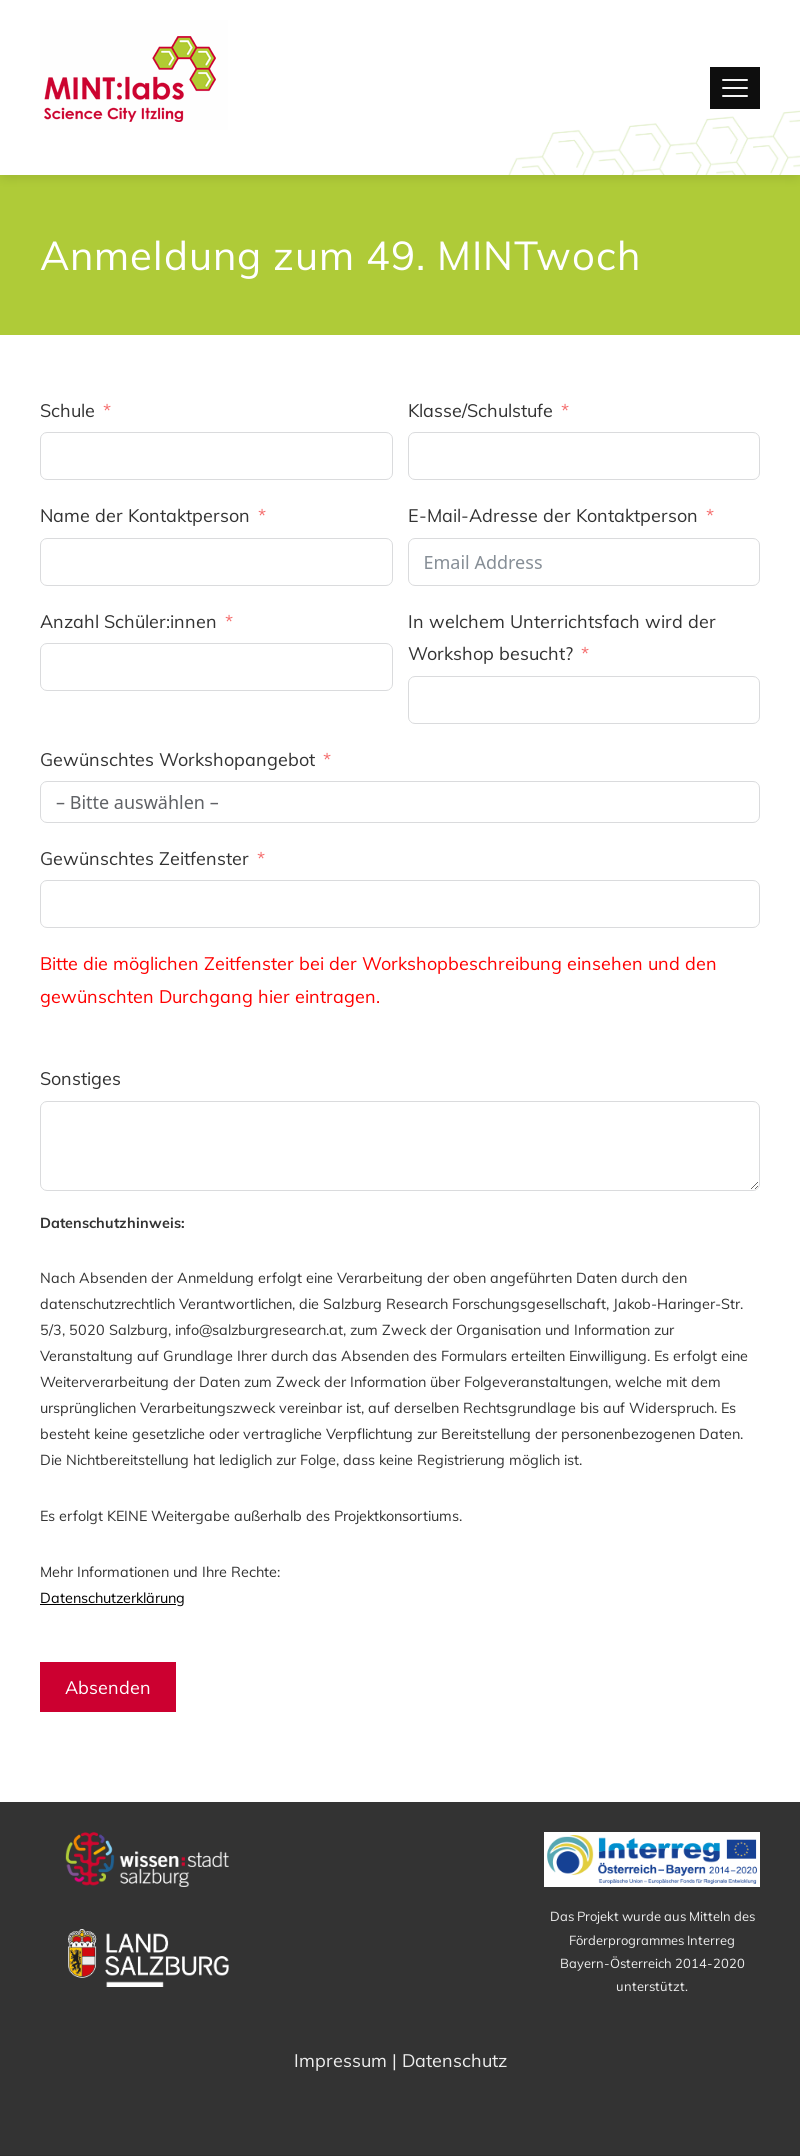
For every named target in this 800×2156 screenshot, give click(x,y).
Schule (67, 410)
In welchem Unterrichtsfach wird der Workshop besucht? (562, 637)
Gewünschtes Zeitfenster (144, 858)
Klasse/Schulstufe (480, 410)
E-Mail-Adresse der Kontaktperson (553, 515)
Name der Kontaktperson (145, 515)
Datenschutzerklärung (112, 1598)
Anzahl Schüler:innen (128, 621)
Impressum (340, 2060)
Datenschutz (454, 2060)
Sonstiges (80, 1078)
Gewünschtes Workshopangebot (177, 759)
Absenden (108, 1687)
